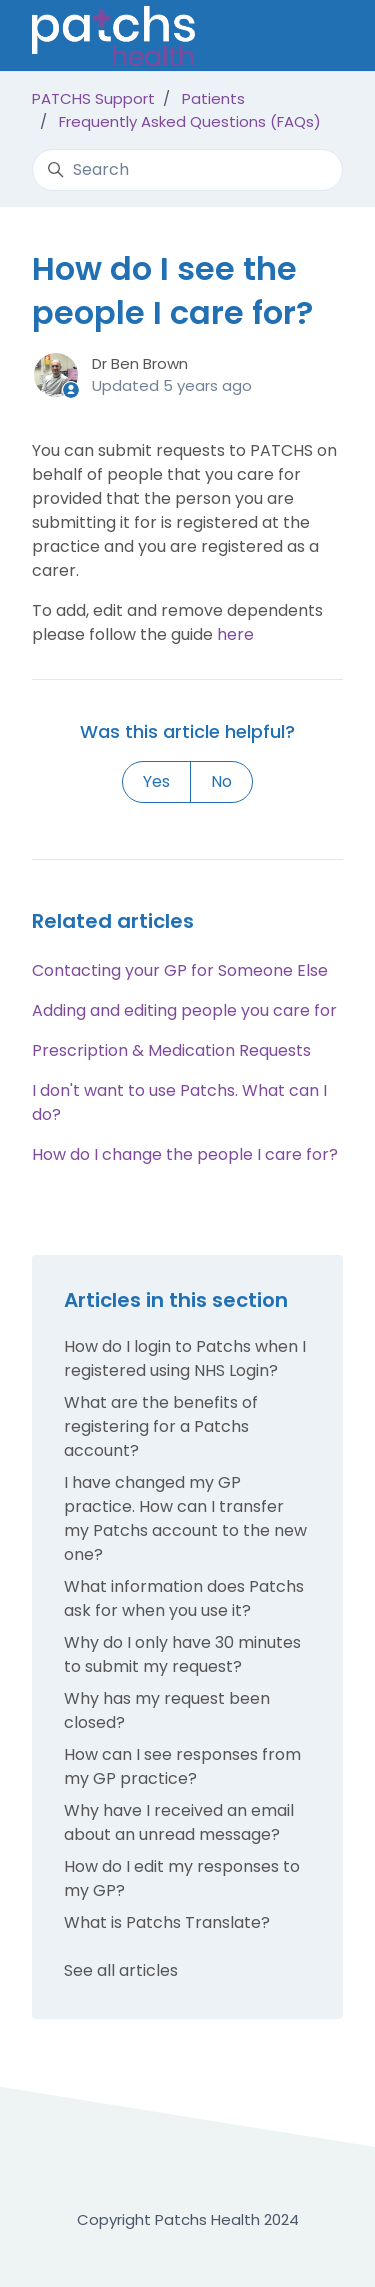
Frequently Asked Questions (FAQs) (190, 121)
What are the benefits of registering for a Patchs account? (161, 1426)
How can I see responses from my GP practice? (182, 1766)
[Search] (187, 170)
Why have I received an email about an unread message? (179, 1822)
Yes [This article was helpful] (156, 781)
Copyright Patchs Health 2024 (188, 2219)
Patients (213, 98)
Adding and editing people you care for (184, 1010)
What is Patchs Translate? (167, 1922)
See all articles (121, 1970)
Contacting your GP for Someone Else (180, 970)
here (235, 634)
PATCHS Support (93, 98)
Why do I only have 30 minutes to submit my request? (182, 1654)
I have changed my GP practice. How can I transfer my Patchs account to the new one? (185, 1518)
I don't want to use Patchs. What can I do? (179, 1102)
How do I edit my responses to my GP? (182, 1878)
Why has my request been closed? (167, 1710)
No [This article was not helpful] (221, 781)
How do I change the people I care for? (185, 1154)
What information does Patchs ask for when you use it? (184, 1598)
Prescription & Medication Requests (171, 1050)
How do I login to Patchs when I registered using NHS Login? (185, 1358)
